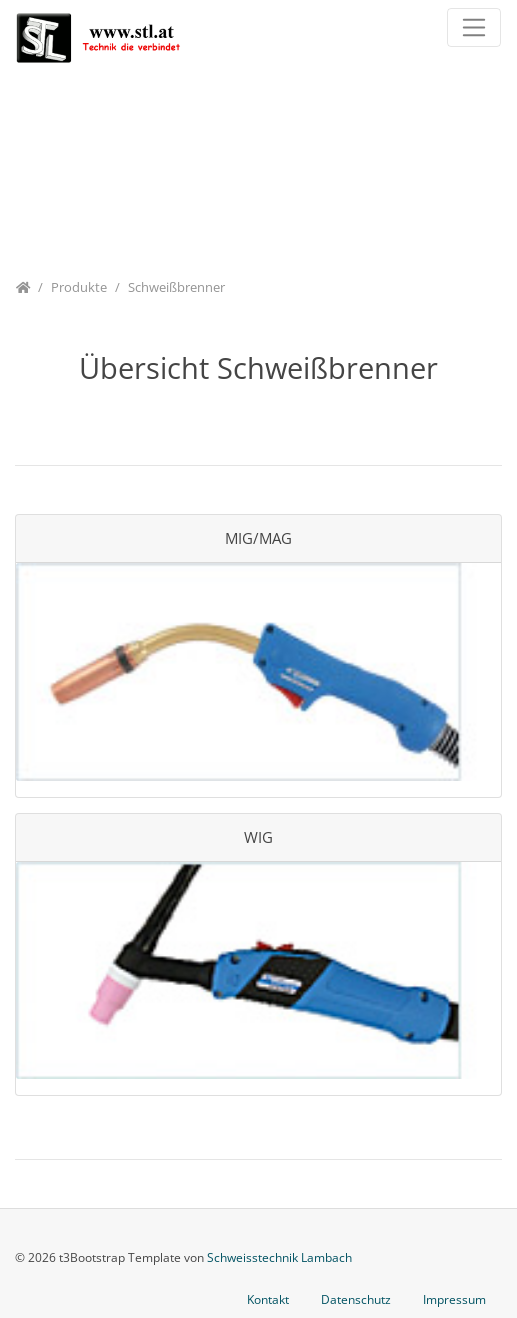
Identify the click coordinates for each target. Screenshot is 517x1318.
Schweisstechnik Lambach (279, 1257)
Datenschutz (356, 1299)
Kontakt (268, 1299)
